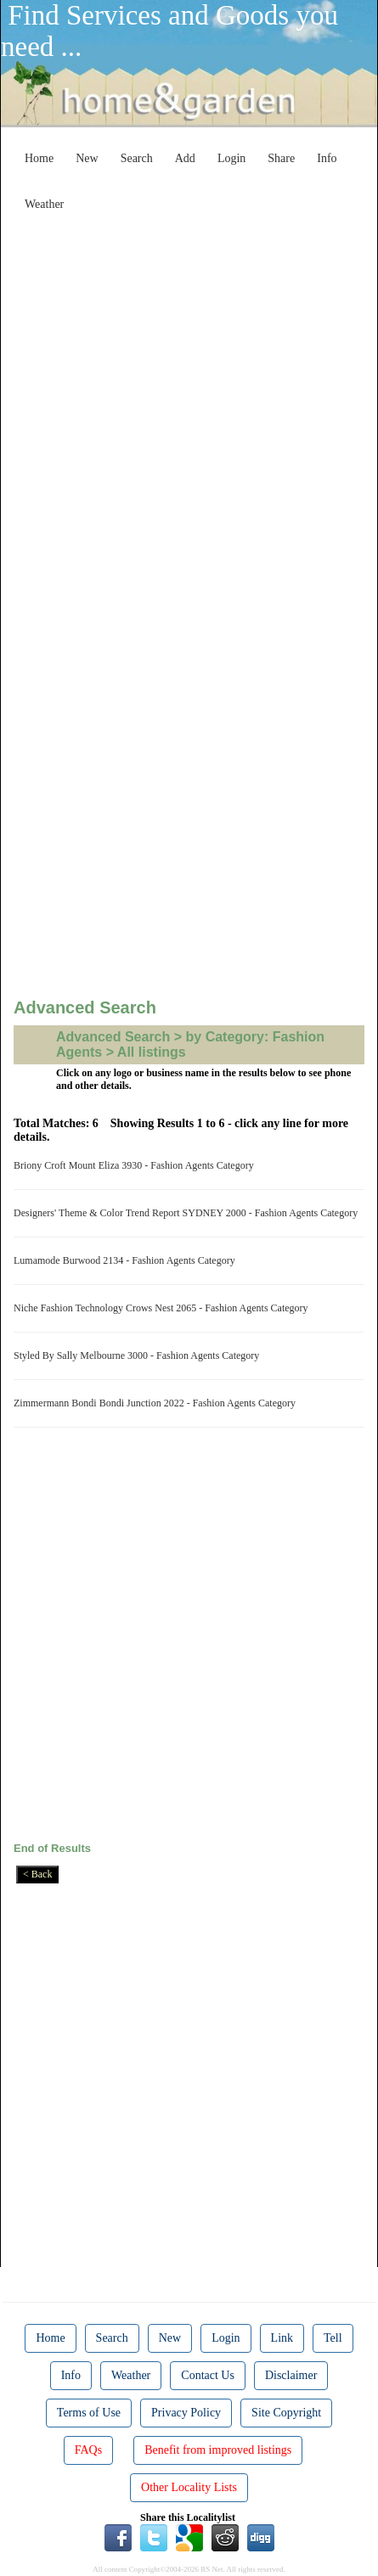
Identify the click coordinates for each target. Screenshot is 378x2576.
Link (282, 2338)
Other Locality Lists (189, 2487)
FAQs (88, 2450)
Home (39, 158)
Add (185, 158)
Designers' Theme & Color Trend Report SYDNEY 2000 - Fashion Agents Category (188, 1213)
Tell (333, 2338)
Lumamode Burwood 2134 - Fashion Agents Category (127, 1260)
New (87, 158)
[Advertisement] (189, 408)
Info (326, 158)
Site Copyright (286, 2412)
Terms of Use (89, 2412)
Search (137, 158)
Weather (44, 204)
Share (281, 158)
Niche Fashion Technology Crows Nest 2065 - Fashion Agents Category (163, 1308)
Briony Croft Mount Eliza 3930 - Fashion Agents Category (136, 1165)
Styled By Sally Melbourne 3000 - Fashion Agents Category (139, 1355)
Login (231, 158)
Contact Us (207, 2375)
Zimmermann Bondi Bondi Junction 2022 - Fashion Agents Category (157, 1403)
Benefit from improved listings (217, 2450)
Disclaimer (291, 2375)
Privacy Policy (186, 2412)
